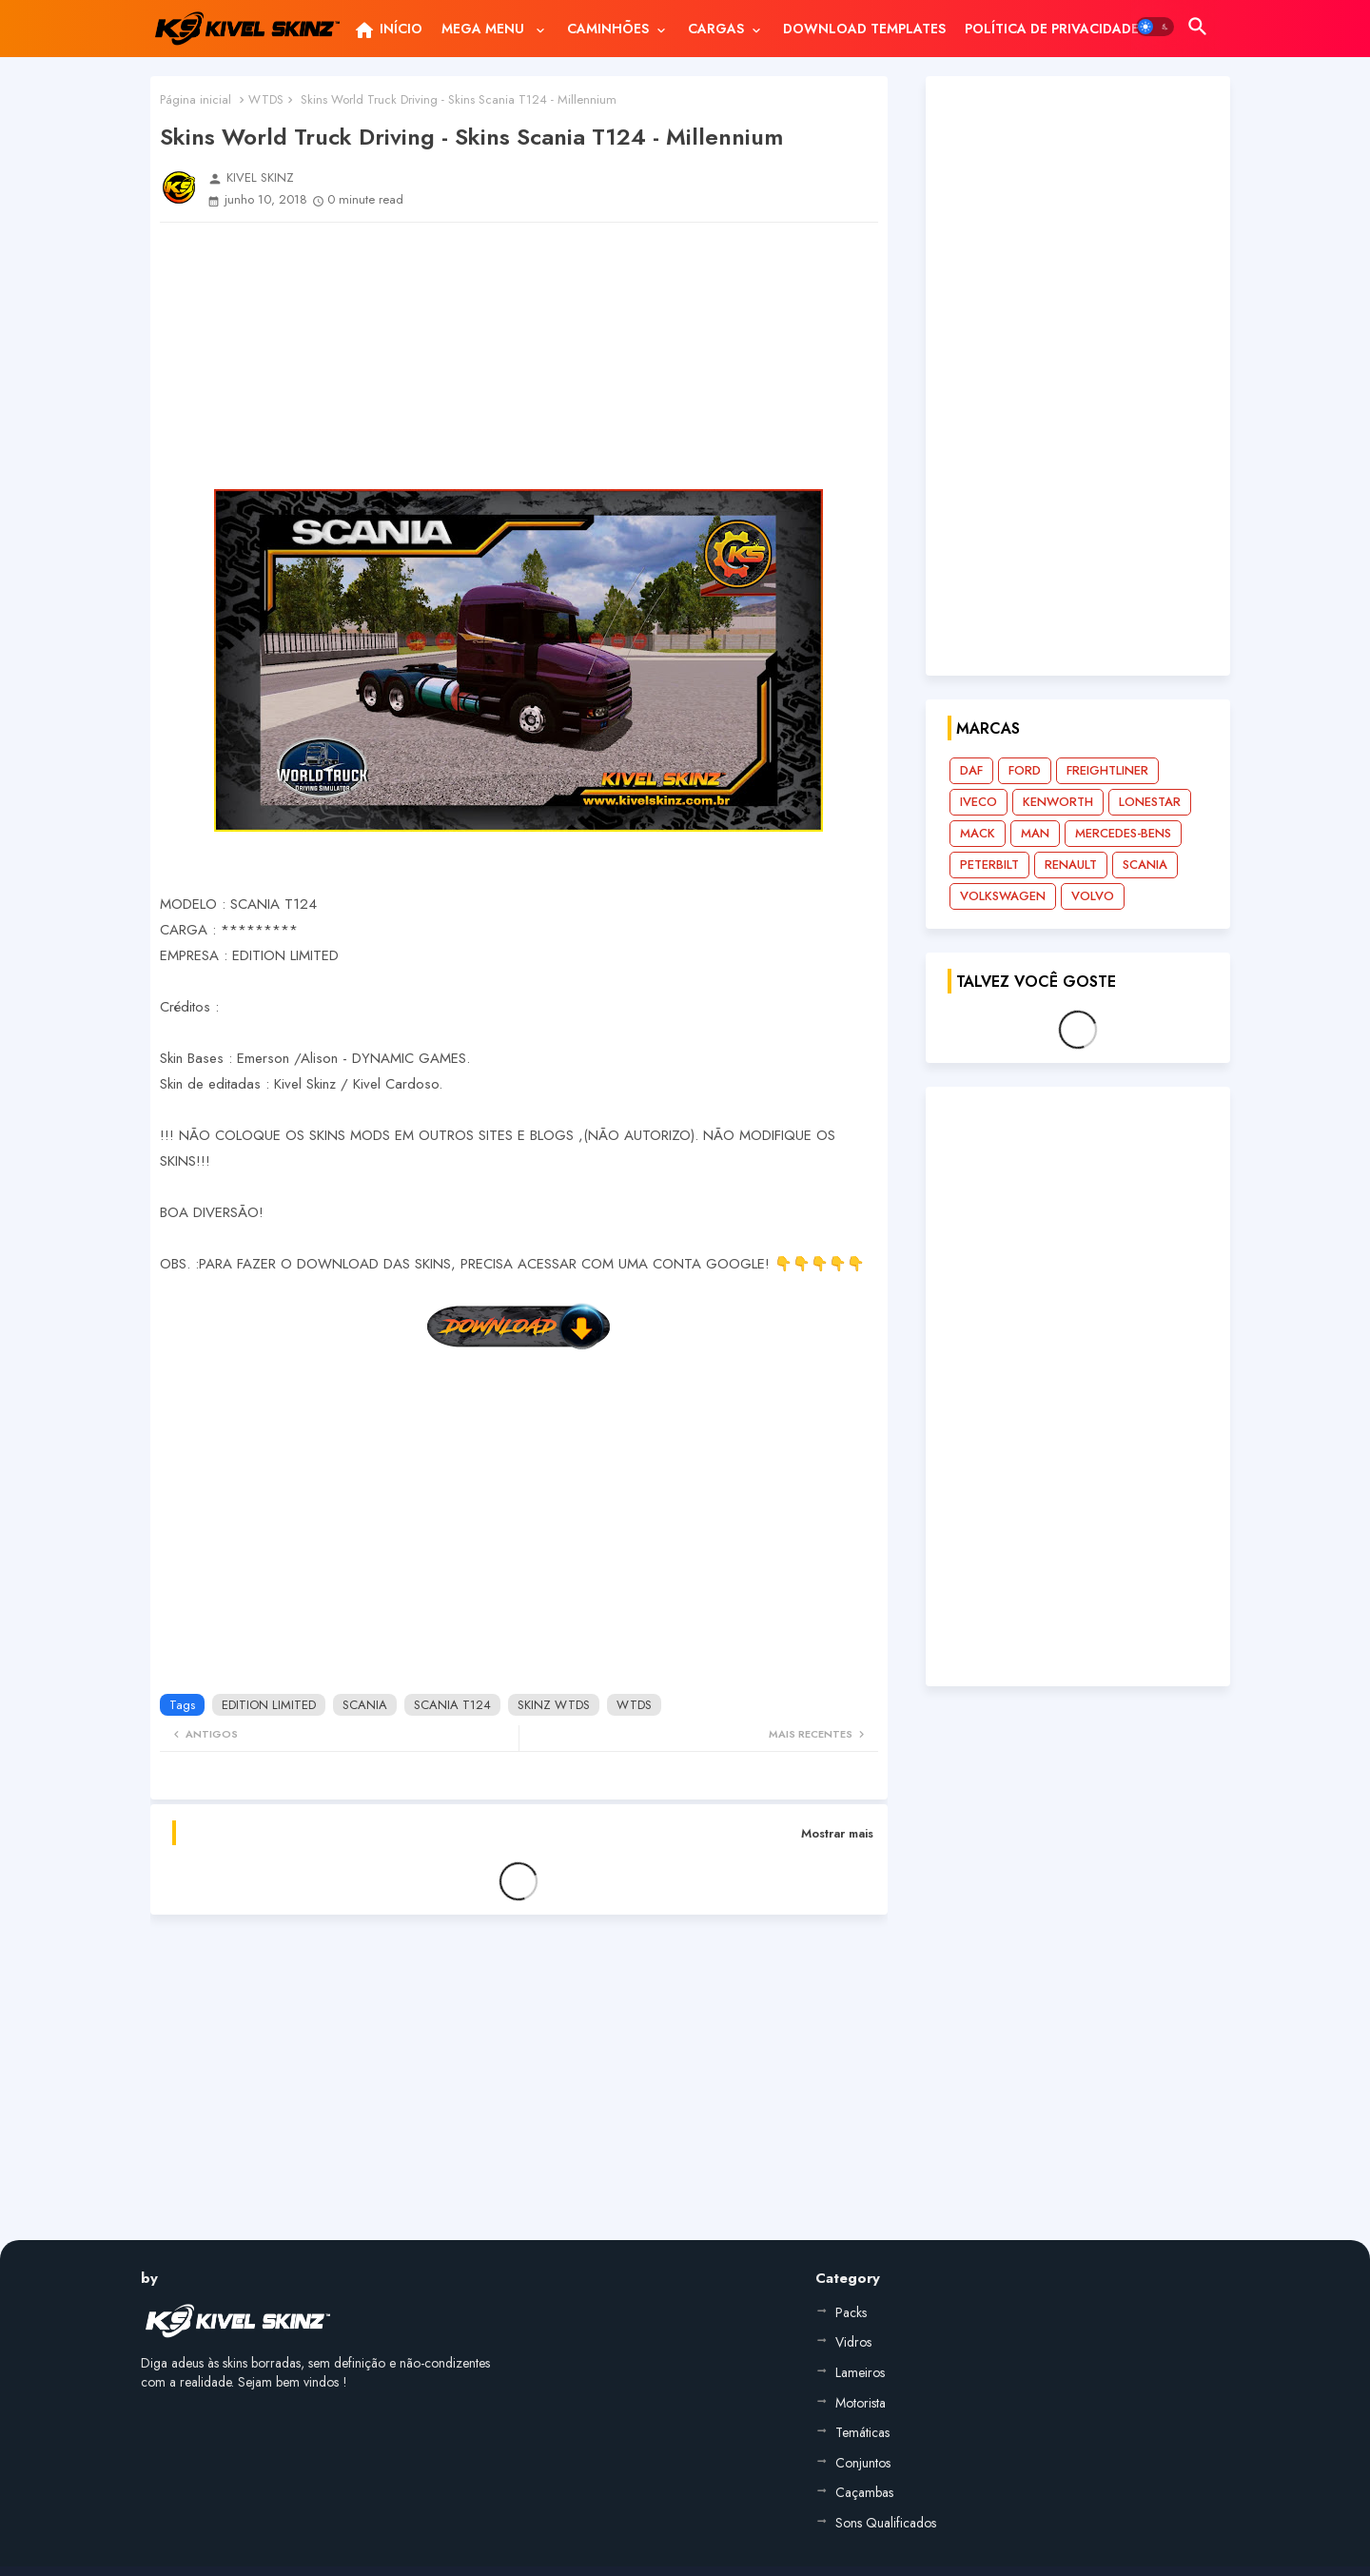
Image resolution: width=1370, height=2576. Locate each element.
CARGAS (716, 28)
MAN (1035, 833)
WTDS (266, 99)
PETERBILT (989, 864)
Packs (851, 2312)
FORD (1024, 770)
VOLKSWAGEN (1003, 896)
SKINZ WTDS (554, 1705)
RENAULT (1071, 864)
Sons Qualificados (885, 2522)
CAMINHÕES (608, 28)
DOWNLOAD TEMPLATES (864, 28)
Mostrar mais (837, 1833)
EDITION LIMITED (269, 1705)
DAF (971, 770)
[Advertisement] (519, 356)
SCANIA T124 (452, 1705)
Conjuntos (862, 2462)
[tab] (387, 28)
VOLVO (1092, 896)
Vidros (853, 2341)
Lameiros (860, 2372)
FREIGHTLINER (1107, 770)
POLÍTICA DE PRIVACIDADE (1052, 28)
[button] (1155, 26)
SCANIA (364, 1705)
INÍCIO (387, 30)
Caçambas (864, 2492)
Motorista (860, 2402)
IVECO (978, 802)
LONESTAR (1150, 802)
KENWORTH (1058, 802)
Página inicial (195, 99)
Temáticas (862, 2432)
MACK (977, 833)
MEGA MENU (484, 28)
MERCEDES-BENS (1123, 833)
